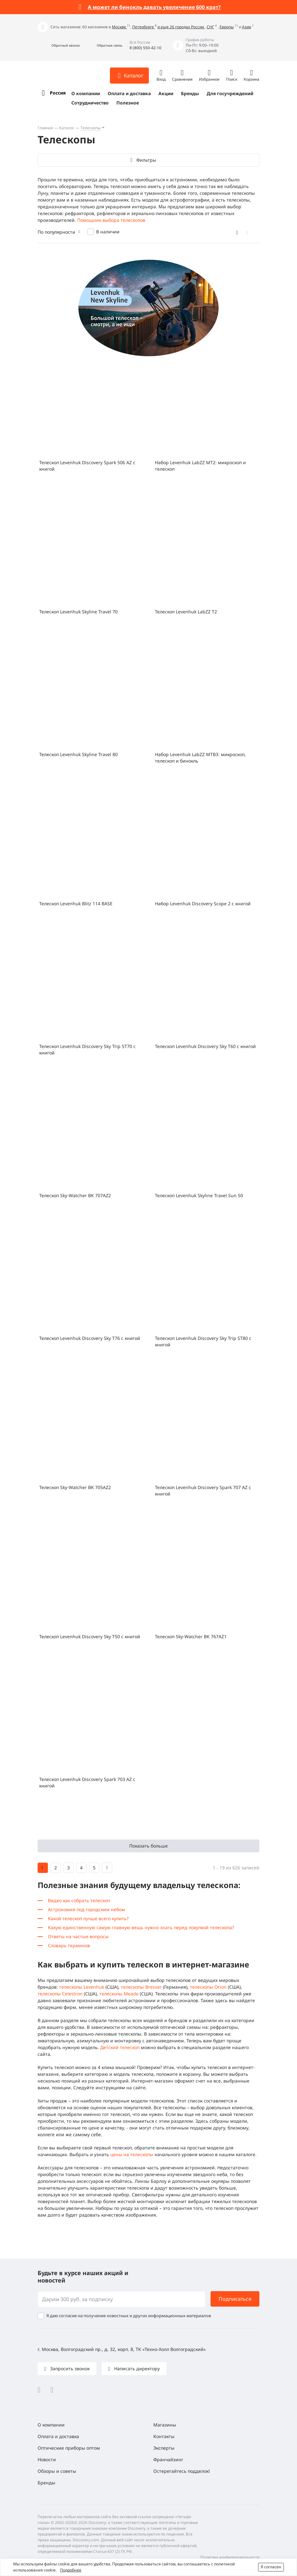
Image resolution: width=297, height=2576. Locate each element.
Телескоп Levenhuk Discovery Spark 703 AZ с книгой (87, 1782)
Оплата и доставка (129, 93)
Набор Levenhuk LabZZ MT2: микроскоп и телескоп (200, 465)
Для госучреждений (230, 93)
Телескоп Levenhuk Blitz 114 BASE (76, 903)
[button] (59, 45)
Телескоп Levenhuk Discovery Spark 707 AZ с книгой (203, 1490)
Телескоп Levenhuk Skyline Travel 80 (78, 754)
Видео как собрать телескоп (79, 1900)
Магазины (164, 2425)
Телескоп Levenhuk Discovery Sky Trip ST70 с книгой (87, 1049)
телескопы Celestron (60, 1994)
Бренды (190, 93)
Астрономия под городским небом (86, 1909)
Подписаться (235, 2298)
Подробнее (70, 2570)
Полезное (127, 103)
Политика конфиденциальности (229, 2557)
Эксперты (164, 2448)
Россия (58, 93)
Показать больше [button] (148, 1846)
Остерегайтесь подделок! (181, 2471)
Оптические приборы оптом (69, 2448)
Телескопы (90, 128)
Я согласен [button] (271, 2567)
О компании (85, 93)
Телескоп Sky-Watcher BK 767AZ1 (191, 1636)
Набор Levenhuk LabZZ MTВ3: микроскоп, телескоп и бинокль (200, 757)
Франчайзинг (168, 2459)
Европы (227, 27)
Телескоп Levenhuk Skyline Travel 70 (78, 612)
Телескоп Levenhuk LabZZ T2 (186, 612)
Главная (45, 128)
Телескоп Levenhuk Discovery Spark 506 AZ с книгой (87, 465)
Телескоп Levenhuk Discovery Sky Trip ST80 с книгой (203, 1341)
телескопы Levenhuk (81, 1987)
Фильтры (146, 160)
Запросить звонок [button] (69, 2368)
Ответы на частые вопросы (78, 1936)
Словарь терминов (69, 1945)
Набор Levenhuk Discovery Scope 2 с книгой (203, 903)
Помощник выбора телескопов (111, 220)
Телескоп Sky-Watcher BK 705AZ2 (75, 1487)
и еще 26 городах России (181, 27)
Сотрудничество (90, 103)
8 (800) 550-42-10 (145, 47)
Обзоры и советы (57, 2471)
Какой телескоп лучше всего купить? (88, 1918)
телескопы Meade (119, 1994)
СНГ (210, 27)
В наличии (108, 232)
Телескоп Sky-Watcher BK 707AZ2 (75, 1195)
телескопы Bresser (141, 1987)
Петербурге (143, 27)
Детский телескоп (120, 2047)
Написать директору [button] (136, 2368)
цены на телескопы (131, 2154)
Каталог (66, 128)
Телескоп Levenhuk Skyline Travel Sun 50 (199, 1195)
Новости (47, 2459)
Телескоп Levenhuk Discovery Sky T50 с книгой (89, 1636)
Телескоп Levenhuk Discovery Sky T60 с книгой (205, 1046)
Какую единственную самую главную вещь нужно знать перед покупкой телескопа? (141, 1927)
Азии (246, 27)
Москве (119, 27)
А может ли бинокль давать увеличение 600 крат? (154, 7)
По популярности (56, 232)
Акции (165, 93)
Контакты (164, 2436)
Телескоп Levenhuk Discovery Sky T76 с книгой (89, 1338)
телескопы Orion (208, 1987)
